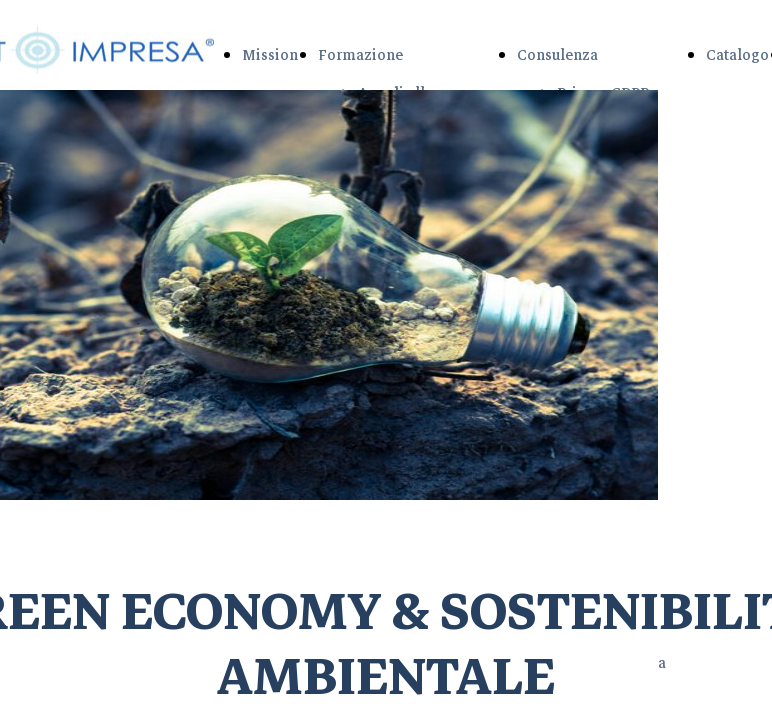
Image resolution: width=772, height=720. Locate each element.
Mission (270, 55)
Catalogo (737, 55)
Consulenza (557, 55)
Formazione (360, 55)
